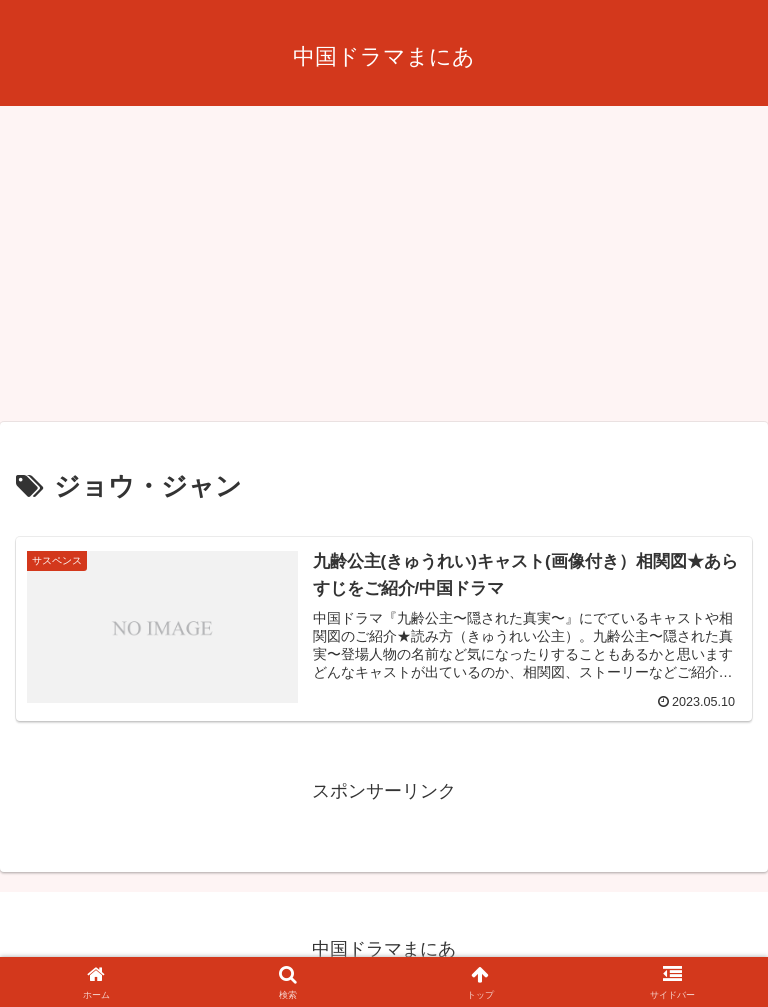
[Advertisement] (384, 270)
